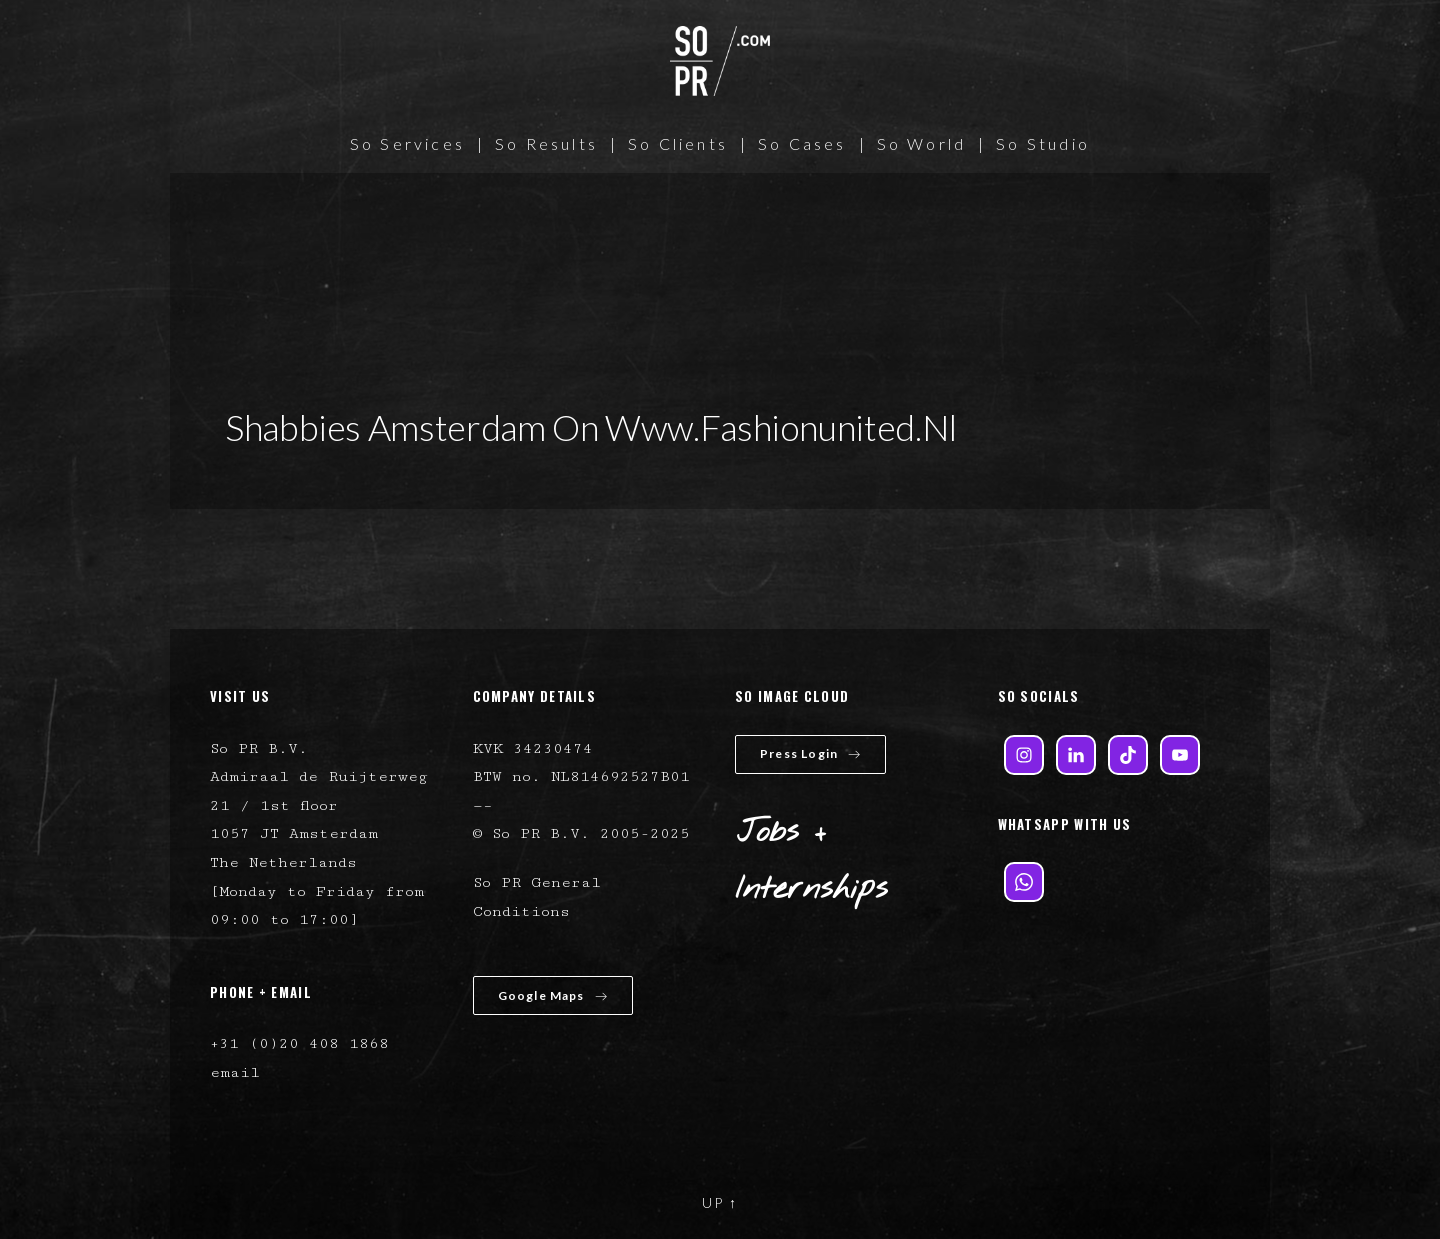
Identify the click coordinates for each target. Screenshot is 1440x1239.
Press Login (810, 753)
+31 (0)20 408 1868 (299, 1043)
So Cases (802, 143)
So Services (407, 143)
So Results (546, 143)
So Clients (678, 143)
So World (922, 143)
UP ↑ (720, 1202)
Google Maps (553, 995)
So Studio (1043, 143)
